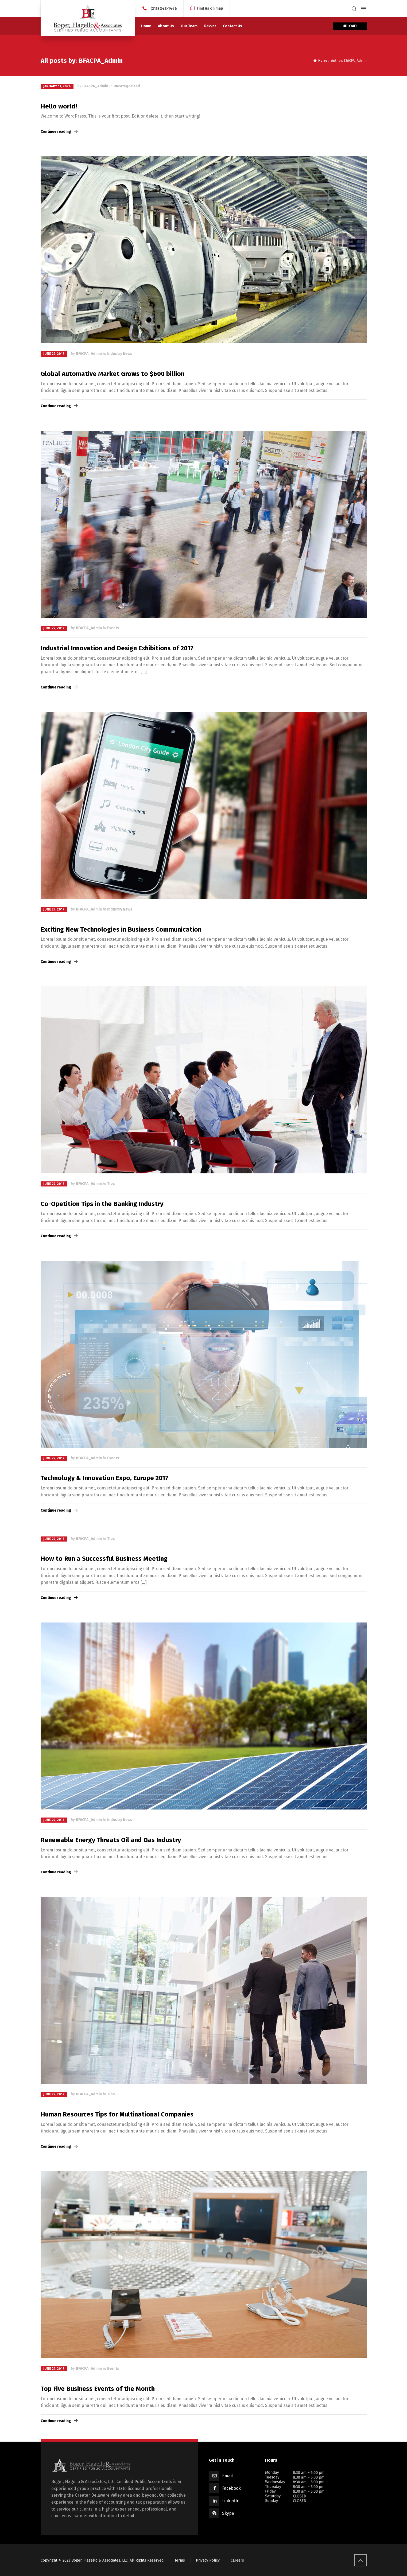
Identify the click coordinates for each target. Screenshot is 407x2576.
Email (227, 2475)
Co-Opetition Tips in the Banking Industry (102, 1204)
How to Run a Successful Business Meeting (104, 1558)
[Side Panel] (363, 8)
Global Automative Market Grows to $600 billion (112, 374)
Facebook (231, 2488)
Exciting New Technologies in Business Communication (121, 929)
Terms (180, 2560)
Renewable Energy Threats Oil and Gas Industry (111, 1840)
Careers (237, 2560)
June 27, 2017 (53, 354)
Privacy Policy (208, 2560)
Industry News (119, 353)
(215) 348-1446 (163, 8)
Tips (111, 1183)
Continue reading (56, 131)
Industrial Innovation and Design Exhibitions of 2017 (117, 648)
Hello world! (59, 106)
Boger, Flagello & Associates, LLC (99, 2560)
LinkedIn (230, 2500)
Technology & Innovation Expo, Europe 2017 (104, 1478)
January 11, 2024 (57, 86)
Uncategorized (127, 86)
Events (113, 628)
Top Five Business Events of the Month (98, 2388)
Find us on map (210, 8)
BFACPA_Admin (95, 86)
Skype (228, 2513)
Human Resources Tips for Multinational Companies (117, 2114)
